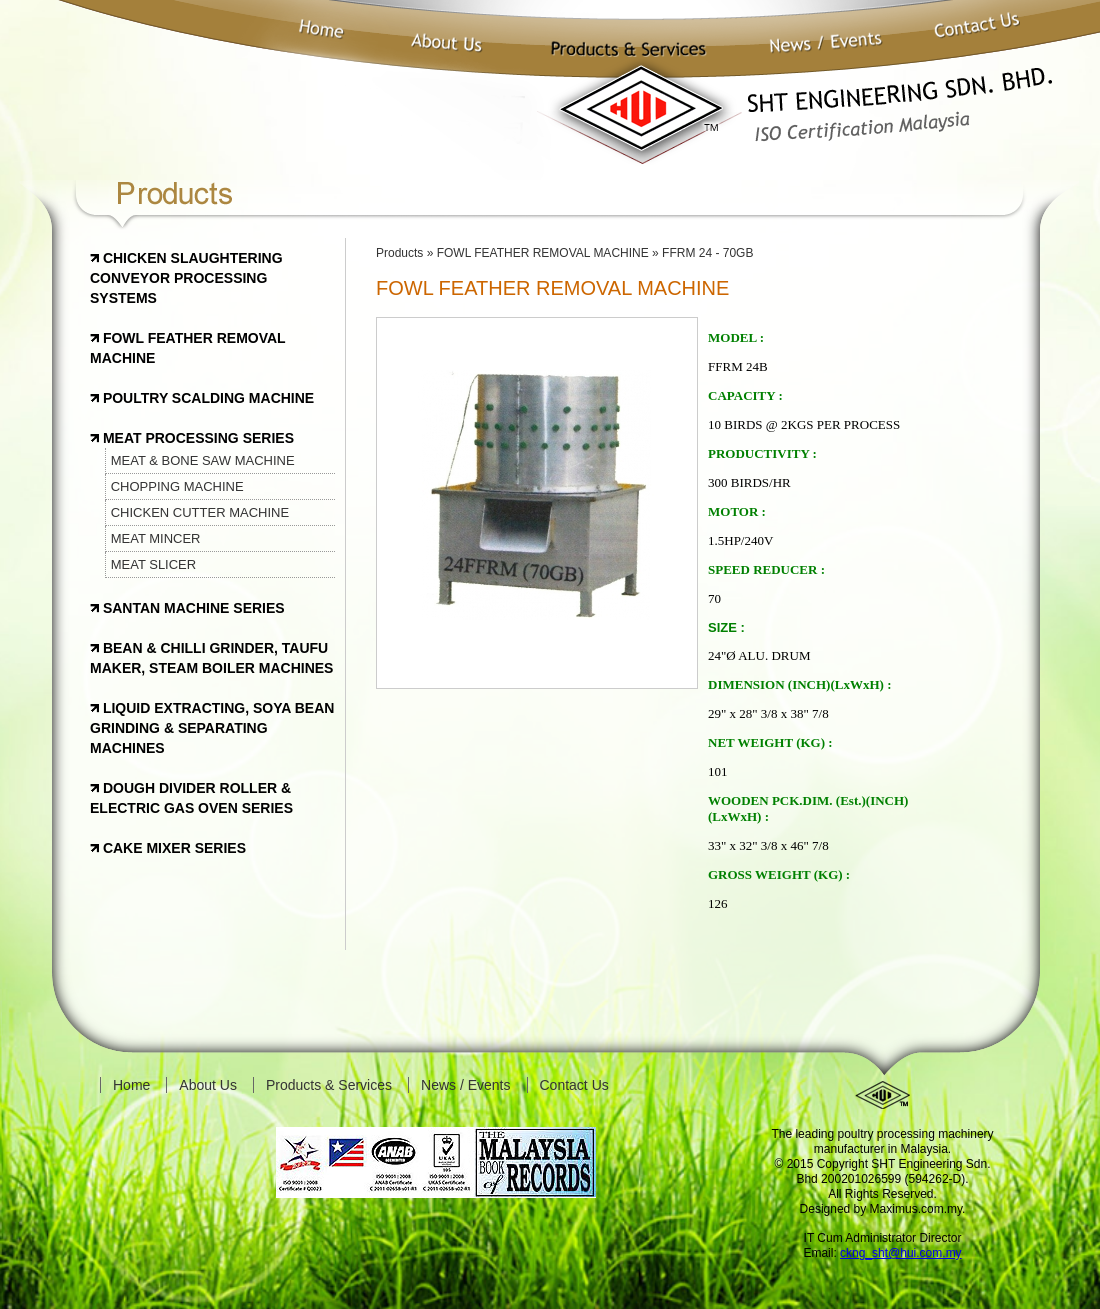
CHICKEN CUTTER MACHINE (200, 512)
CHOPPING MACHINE (177, 486)
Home (131, 1085)
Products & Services (329, 1085)
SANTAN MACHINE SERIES (192, 608)
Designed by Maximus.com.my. (883, 1209)
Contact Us (574, 1085)
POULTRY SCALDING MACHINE (206, 398)
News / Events (465, 1085)
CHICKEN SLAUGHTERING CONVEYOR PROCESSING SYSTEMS (186, 278)
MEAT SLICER (153, 564)
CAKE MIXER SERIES (172, 848)
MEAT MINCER (156, 538)
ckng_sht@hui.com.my (901, 1253)
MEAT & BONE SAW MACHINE (203, 460)
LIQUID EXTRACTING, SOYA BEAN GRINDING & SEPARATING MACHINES (212, 728)
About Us (208, 1085)
